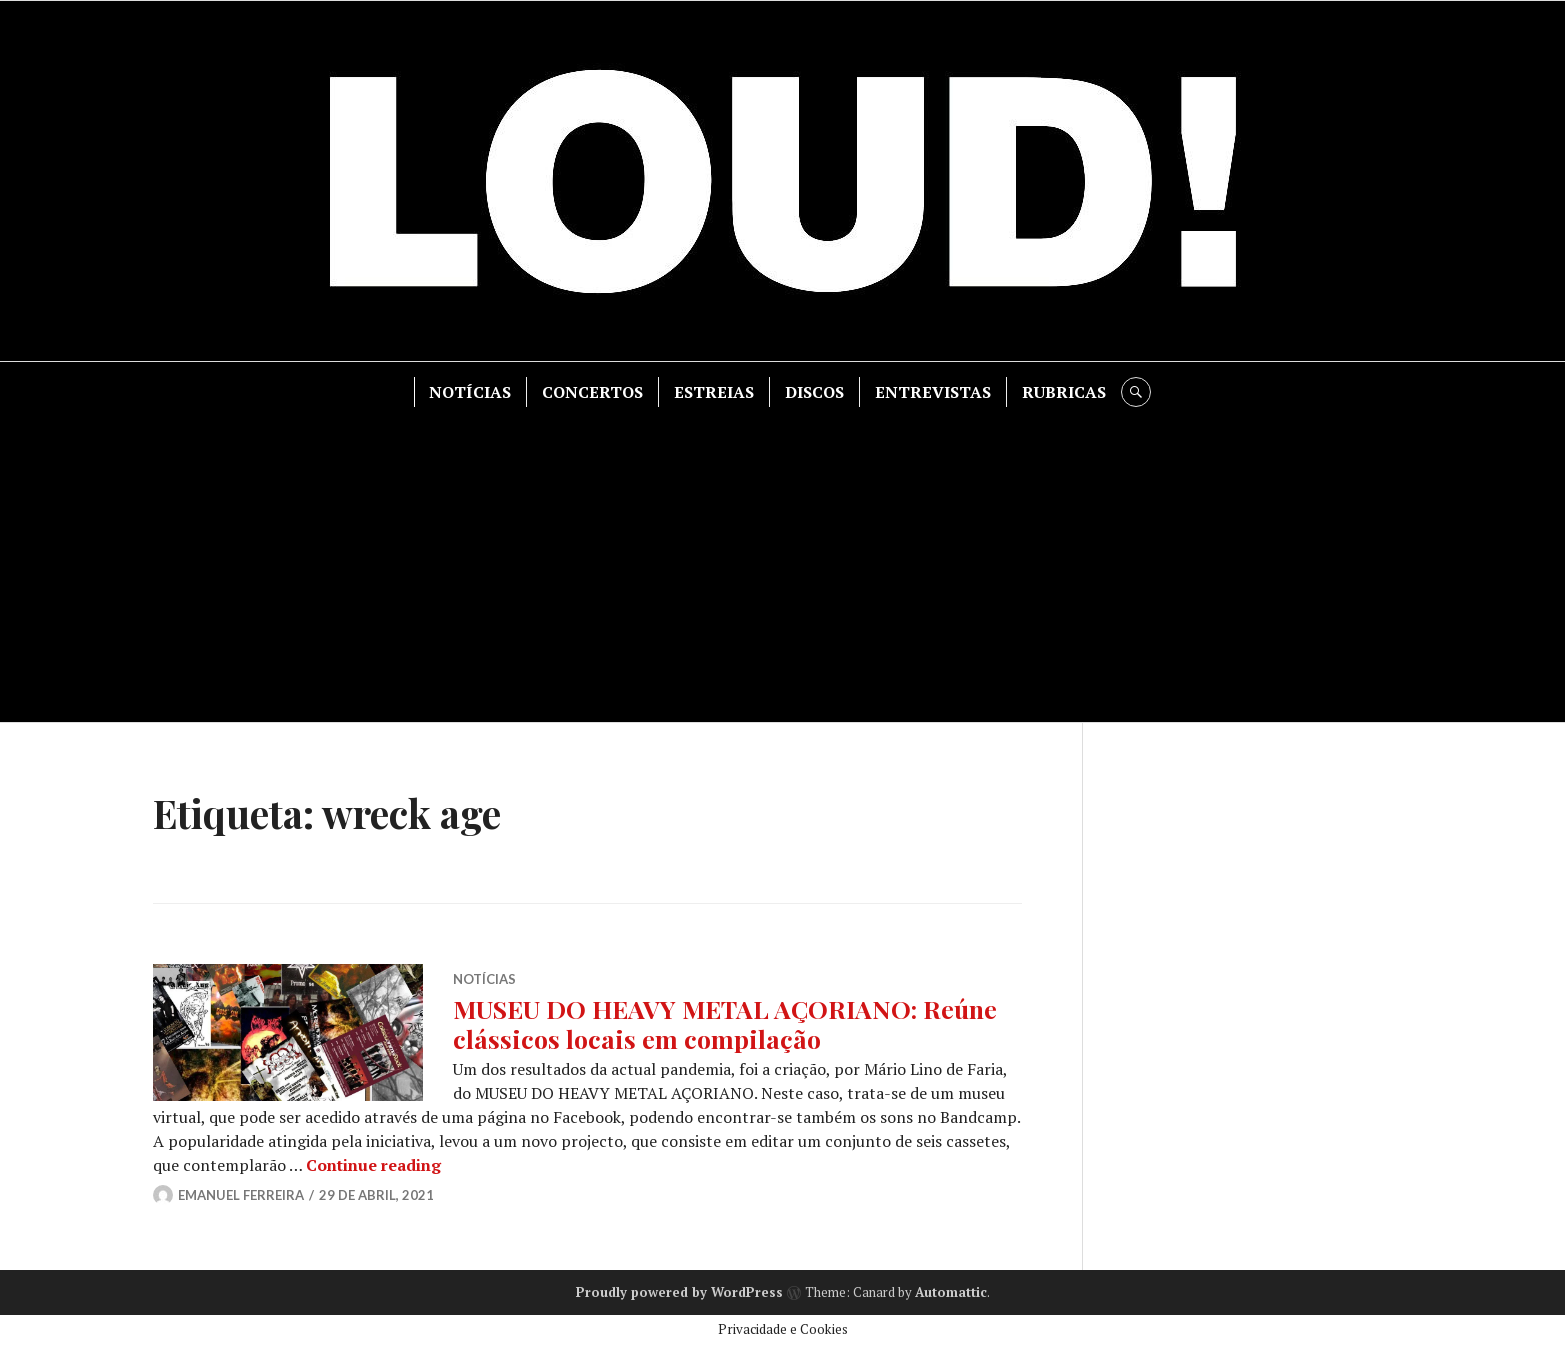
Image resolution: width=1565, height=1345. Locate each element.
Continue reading (373, 1165)
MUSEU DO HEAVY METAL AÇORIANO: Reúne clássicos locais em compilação (725, 1023)
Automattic (951, 1292)
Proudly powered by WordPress (679, 1292)
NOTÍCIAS (470, 392)
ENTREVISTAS (933, 392)
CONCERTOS (592, 392)
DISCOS (814, 392)
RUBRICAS (1064, 392)
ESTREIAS (714, 392)
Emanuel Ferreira (241, 1195)
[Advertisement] (783, 557)
